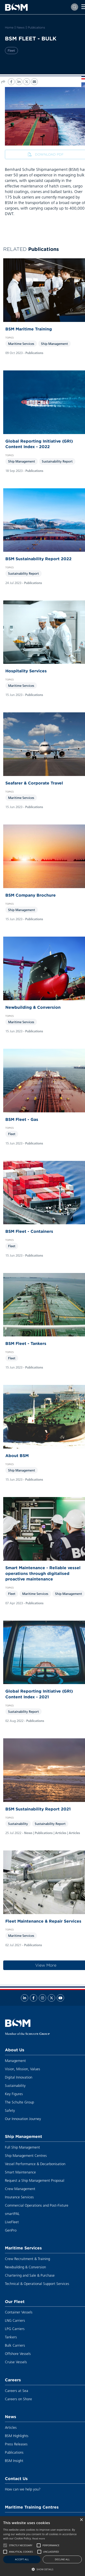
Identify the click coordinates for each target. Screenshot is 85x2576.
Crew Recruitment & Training (27, 2258)
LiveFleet (12, 2222)
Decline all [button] (62, 2559)
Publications (36, 27)
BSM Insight (14, 2460)
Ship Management (54, 343)
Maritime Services (21, 343)
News (21, 27)
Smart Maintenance (20, 2172)
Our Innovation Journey (23, 2118)
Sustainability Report (57, 461)
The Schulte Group (19, 2102)
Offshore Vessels (18, 2353)
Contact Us (16, 2478)
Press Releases (16, 2444)
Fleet (11, 50)
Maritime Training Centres (32, 2507)
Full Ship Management (22, 2147)
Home (9, 27)
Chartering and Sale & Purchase (30, 2275)
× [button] (81, 2520)
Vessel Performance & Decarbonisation (35, 2164)
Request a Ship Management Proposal (34, 2180)
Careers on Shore (18, 2399)
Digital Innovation (18, 2077)
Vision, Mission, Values (22, 2069)
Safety (10, 2110)
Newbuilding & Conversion (25, 2267)
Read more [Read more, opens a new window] (38, 2538)
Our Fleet (15, 2301)
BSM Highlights (16, 2435)
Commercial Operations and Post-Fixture (36, 2205)
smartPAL (12, 2213)
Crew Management (20, 2188)
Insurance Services (19, 2197)
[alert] (42, 2546)
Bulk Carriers (15, 2345)
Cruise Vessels (16, 2362)
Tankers (11, 2337)
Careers (13, 2379)
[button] (5, 2545)
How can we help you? (23, 2489)
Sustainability (18, 1824)
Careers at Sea (16, 2390)
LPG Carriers (15, 2328)
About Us (14, 2049)
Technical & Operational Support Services (37, 2283)
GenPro (10, 2230)
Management (15, 2060)
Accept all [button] (22, 2559)
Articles (11, 2427)
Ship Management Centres (26, 2155)
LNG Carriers (15, 2320)
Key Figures (14, 2094)
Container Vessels (18, 2312)
